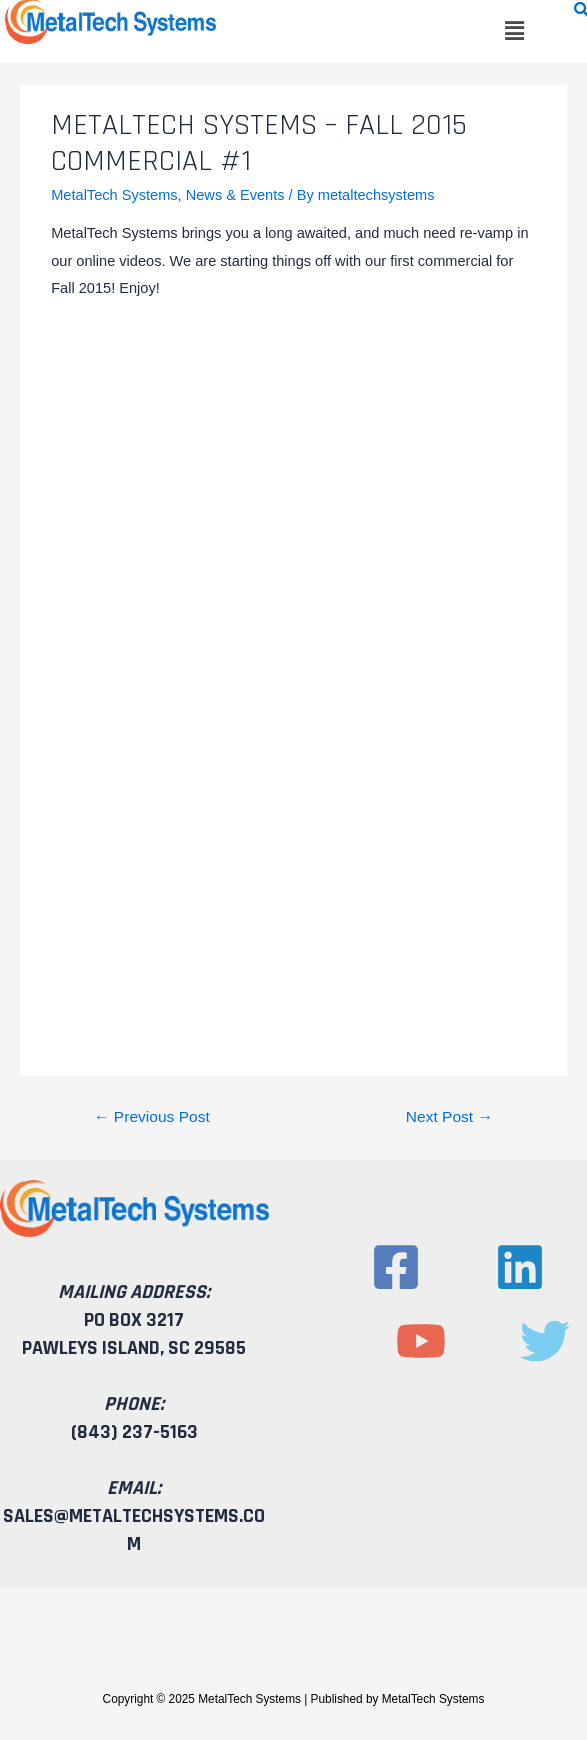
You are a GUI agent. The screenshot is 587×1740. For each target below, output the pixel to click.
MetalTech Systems (114, 195)
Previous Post (152, 1116)
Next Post (449, 1116)
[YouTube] (421, 1341)
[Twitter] (545, 1341)
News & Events (235, 195)
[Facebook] (396, 1267)
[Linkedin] (520, 1267)
